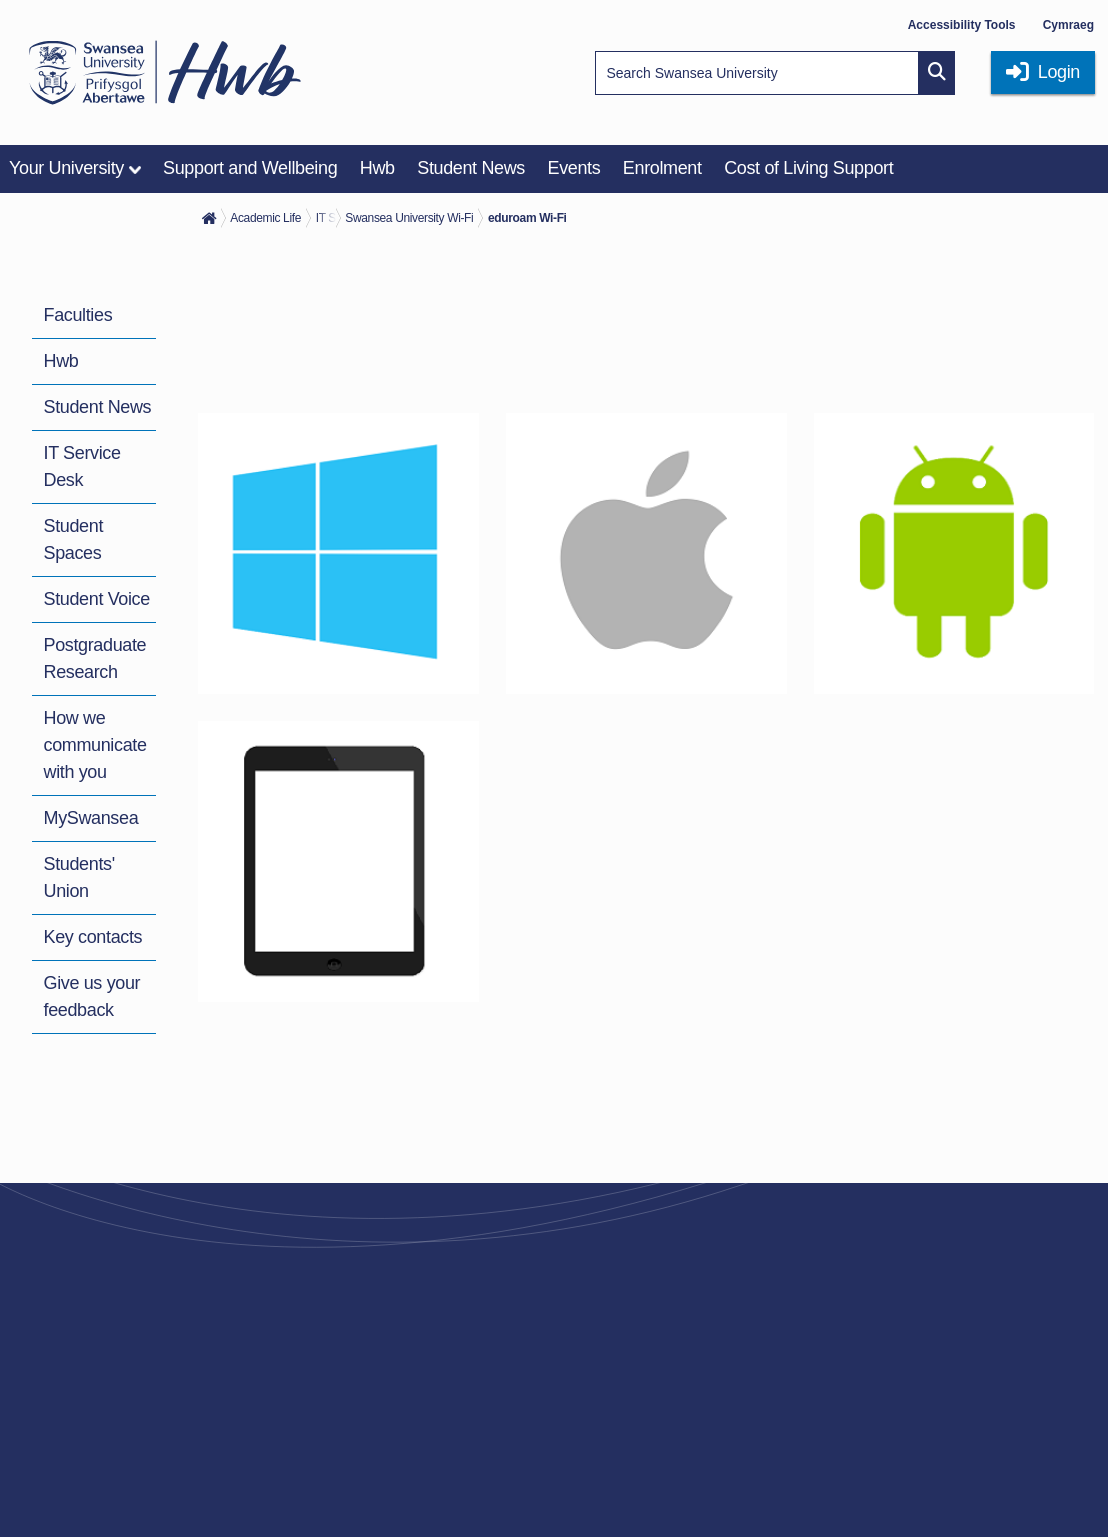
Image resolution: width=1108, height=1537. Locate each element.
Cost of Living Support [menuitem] (808, 168)
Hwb (61, 361)
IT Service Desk (82, 466)
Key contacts (93, 937)
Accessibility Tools (962, 25)
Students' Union (79, 877)
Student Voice (97, 599)
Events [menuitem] (573, 168)
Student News (98, 407)
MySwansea (91, 818)
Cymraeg (1068, 25)
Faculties (78, 315)
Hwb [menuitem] (377, 168)
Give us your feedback (92, 996)
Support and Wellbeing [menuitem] (250, 168)
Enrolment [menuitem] (662, 168)
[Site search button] (937, 73)
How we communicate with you (95, 745)
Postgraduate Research (95, 658)
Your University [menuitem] (66, 168)
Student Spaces (74, 539)
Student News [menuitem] (471, 168)
